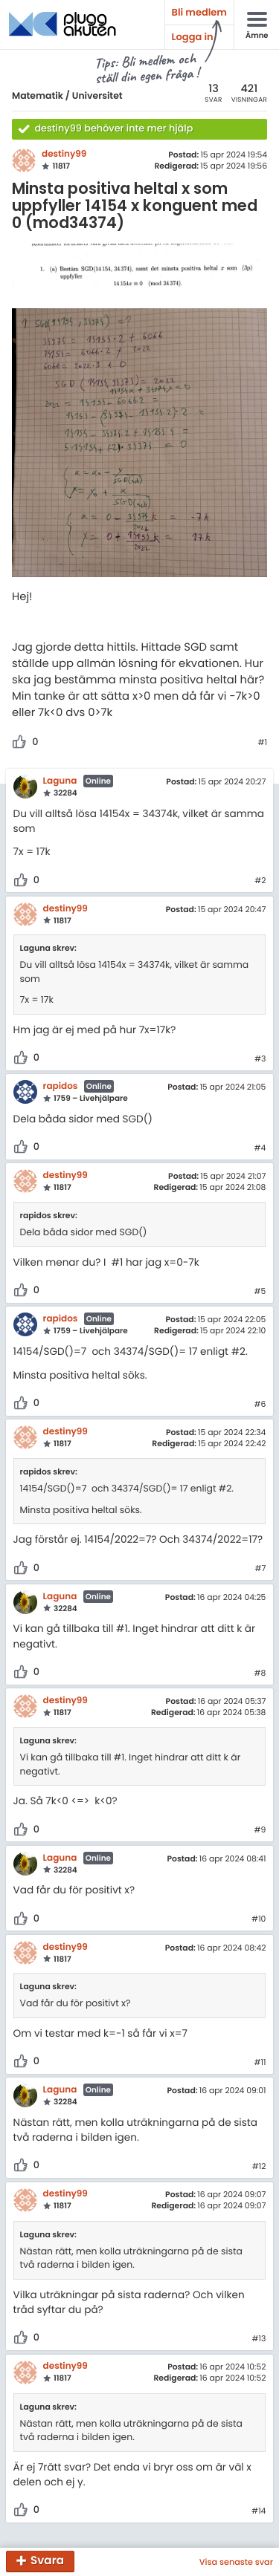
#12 (259, 2167)
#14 (258, 2511)
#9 (260, 1830)
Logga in (193, 37)
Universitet (97, 96)
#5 (260, 1292)
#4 (260, 1148)
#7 (260, 1569)
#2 (260, 881)
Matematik (37, 96)
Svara (47, 2561)
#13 (259, 2339)
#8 (260, 1673)
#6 (260, 1404)
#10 (258, 1919)
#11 (260, 2063)
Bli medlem (199, 12)
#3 (260, 1059)
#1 (262, 743)
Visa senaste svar (236, 2562)
